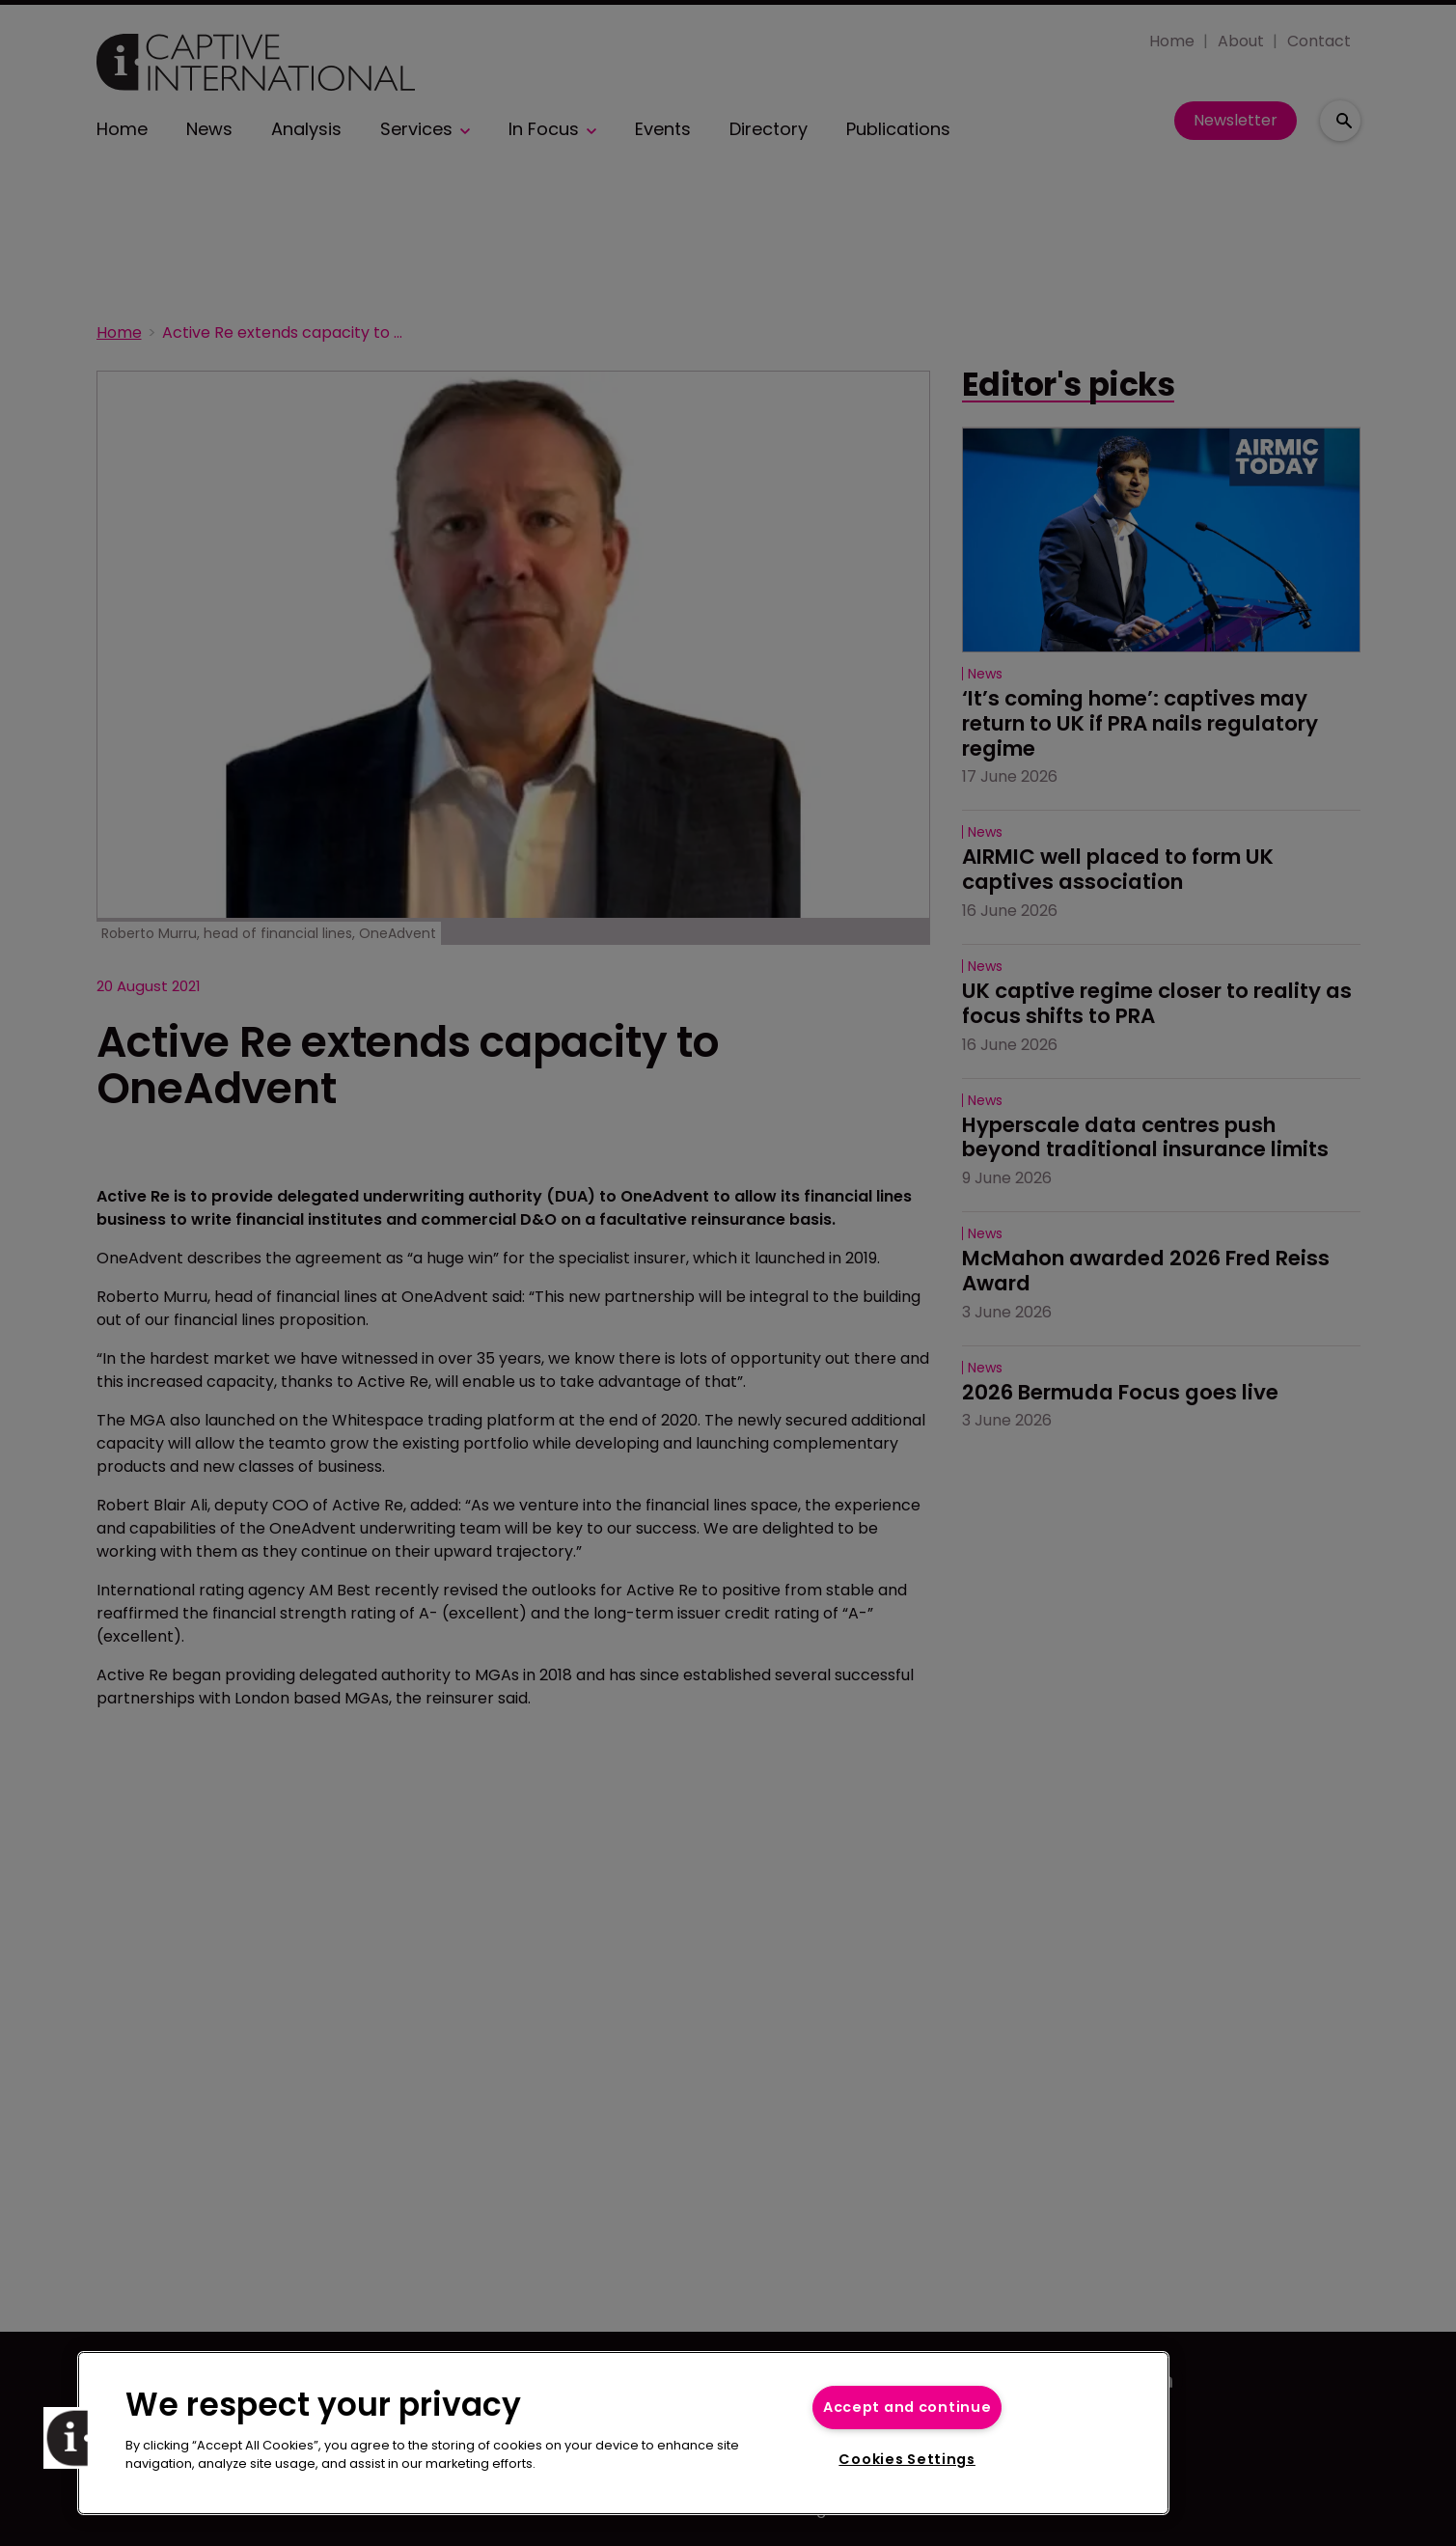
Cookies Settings (906, 2459)
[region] (623, 2433)
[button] (74, 2438)
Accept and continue (907, 2407)
